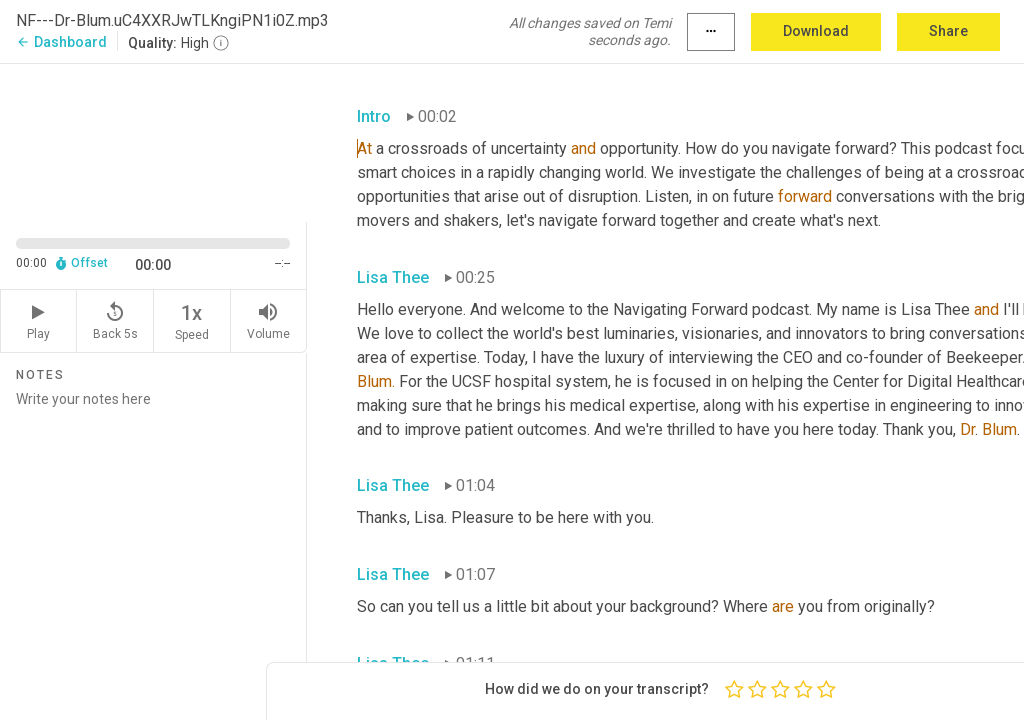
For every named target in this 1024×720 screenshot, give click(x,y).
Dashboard (61, 42)
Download (816, 31)
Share (948, 31)
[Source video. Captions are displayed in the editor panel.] (153, 141)
